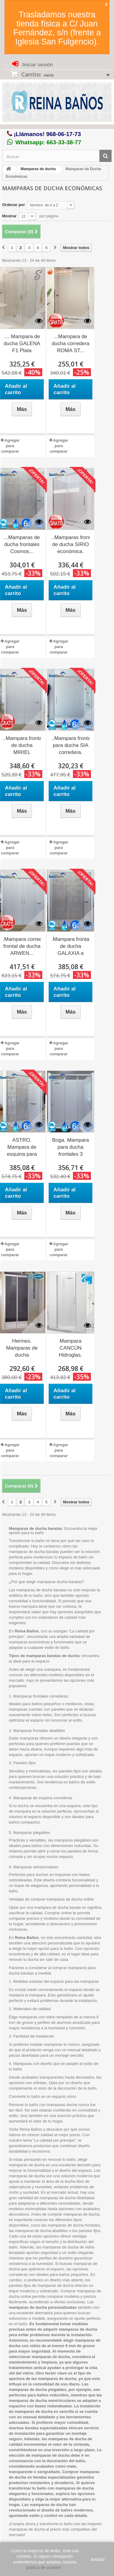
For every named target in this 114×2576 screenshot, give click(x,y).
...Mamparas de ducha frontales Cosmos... (22, 544)
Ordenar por (13, 204)
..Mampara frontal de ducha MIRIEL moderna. (22, 745)
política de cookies (43, 2567)
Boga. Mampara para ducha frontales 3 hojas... (70, 1147)
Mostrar (9, 216)
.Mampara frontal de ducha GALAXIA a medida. (70, 946)
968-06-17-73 (63, 134)
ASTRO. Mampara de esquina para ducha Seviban (22, 1147)
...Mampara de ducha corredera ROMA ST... (70, 343)
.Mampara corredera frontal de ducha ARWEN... (22, 946)
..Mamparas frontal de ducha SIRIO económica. (70, 544)
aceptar (98, 2559)
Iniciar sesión (37, 64)
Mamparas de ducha (38, 169)
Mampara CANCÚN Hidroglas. (70, 1348)
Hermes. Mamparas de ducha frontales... (22, 1348)
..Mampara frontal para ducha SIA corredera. (70, 745)
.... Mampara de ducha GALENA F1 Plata (22, 343)
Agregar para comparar (10, 446)
